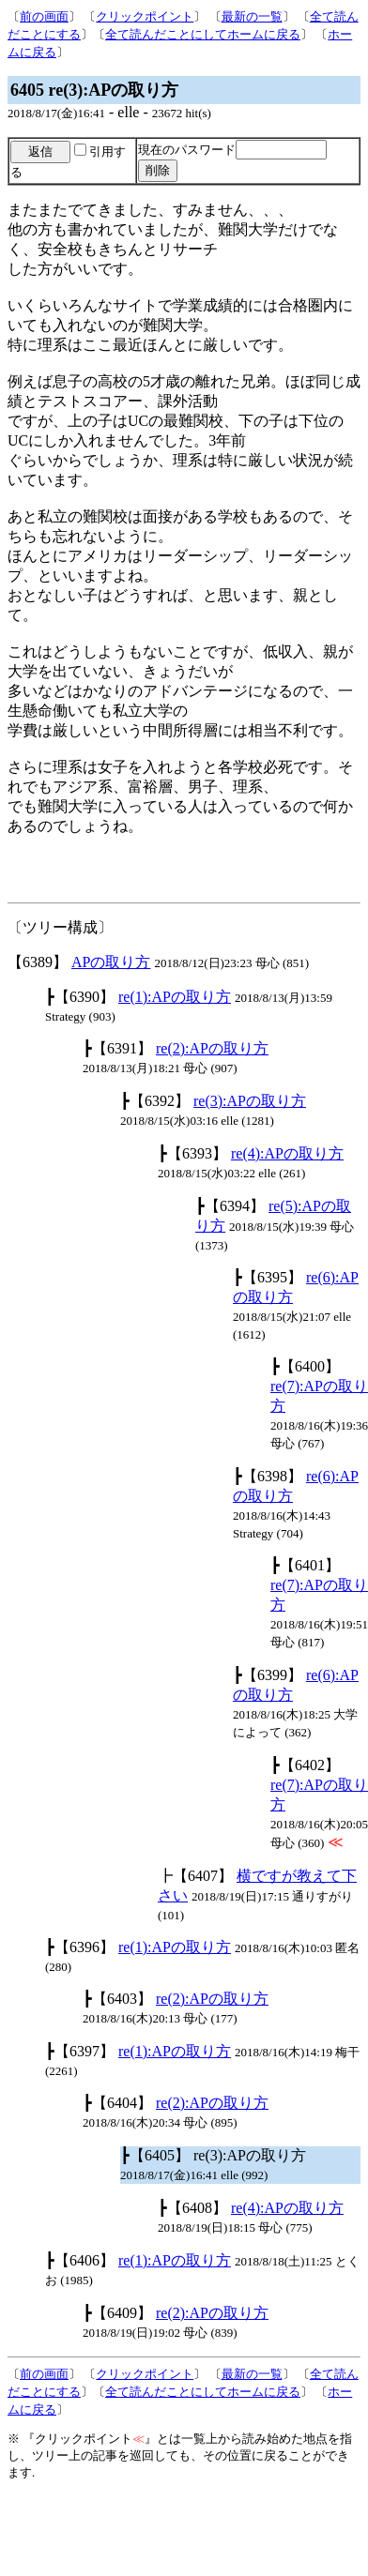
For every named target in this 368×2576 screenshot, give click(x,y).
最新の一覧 (252, 16)
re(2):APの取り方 (212, 1048)
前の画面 (44, 16)
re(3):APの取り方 (249, 1101)
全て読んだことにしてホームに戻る (202, 34)
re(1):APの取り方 (174, 997)
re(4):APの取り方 (287, 1153)
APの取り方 (110, 962)
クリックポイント (144, 16)
